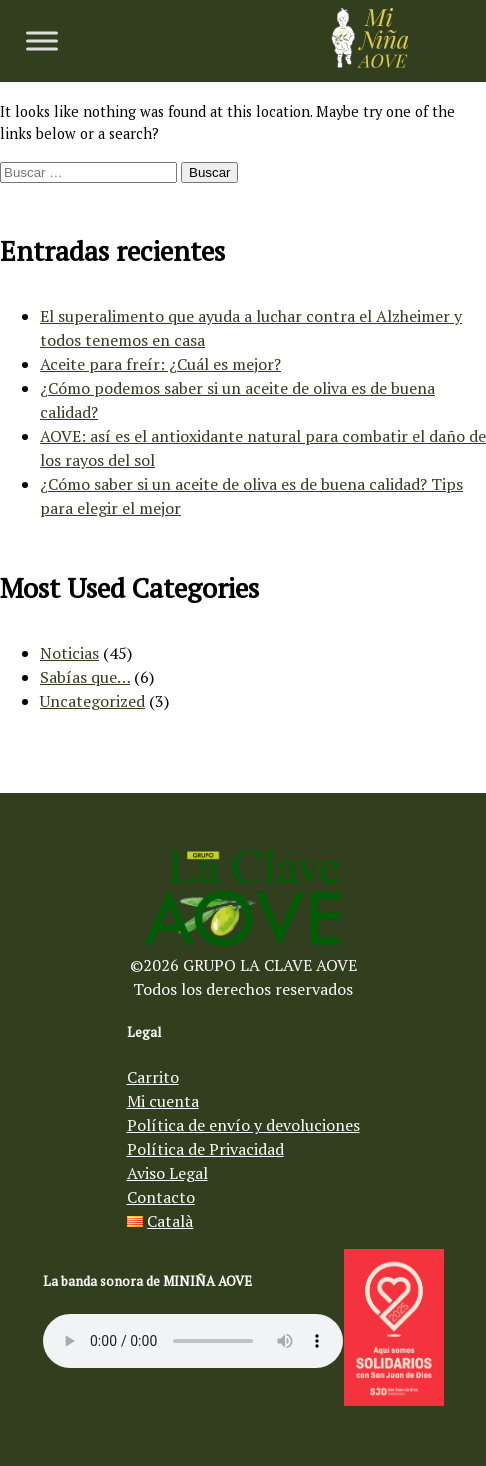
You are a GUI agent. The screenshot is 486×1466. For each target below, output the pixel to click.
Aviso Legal (167, 1173)
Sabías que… (85, 677)
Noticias (69, 653)
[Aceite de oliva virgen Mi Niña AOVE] (370, 62)
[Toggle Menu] (42, 40)
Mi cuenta (163, 1101)
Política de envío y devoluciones (243, 1125)
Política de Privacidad (205, 1149)
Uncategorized (92, 701)
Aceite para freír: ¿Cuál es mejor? (160, 364)
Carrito (153, 1077)
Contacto (161, 1197)
